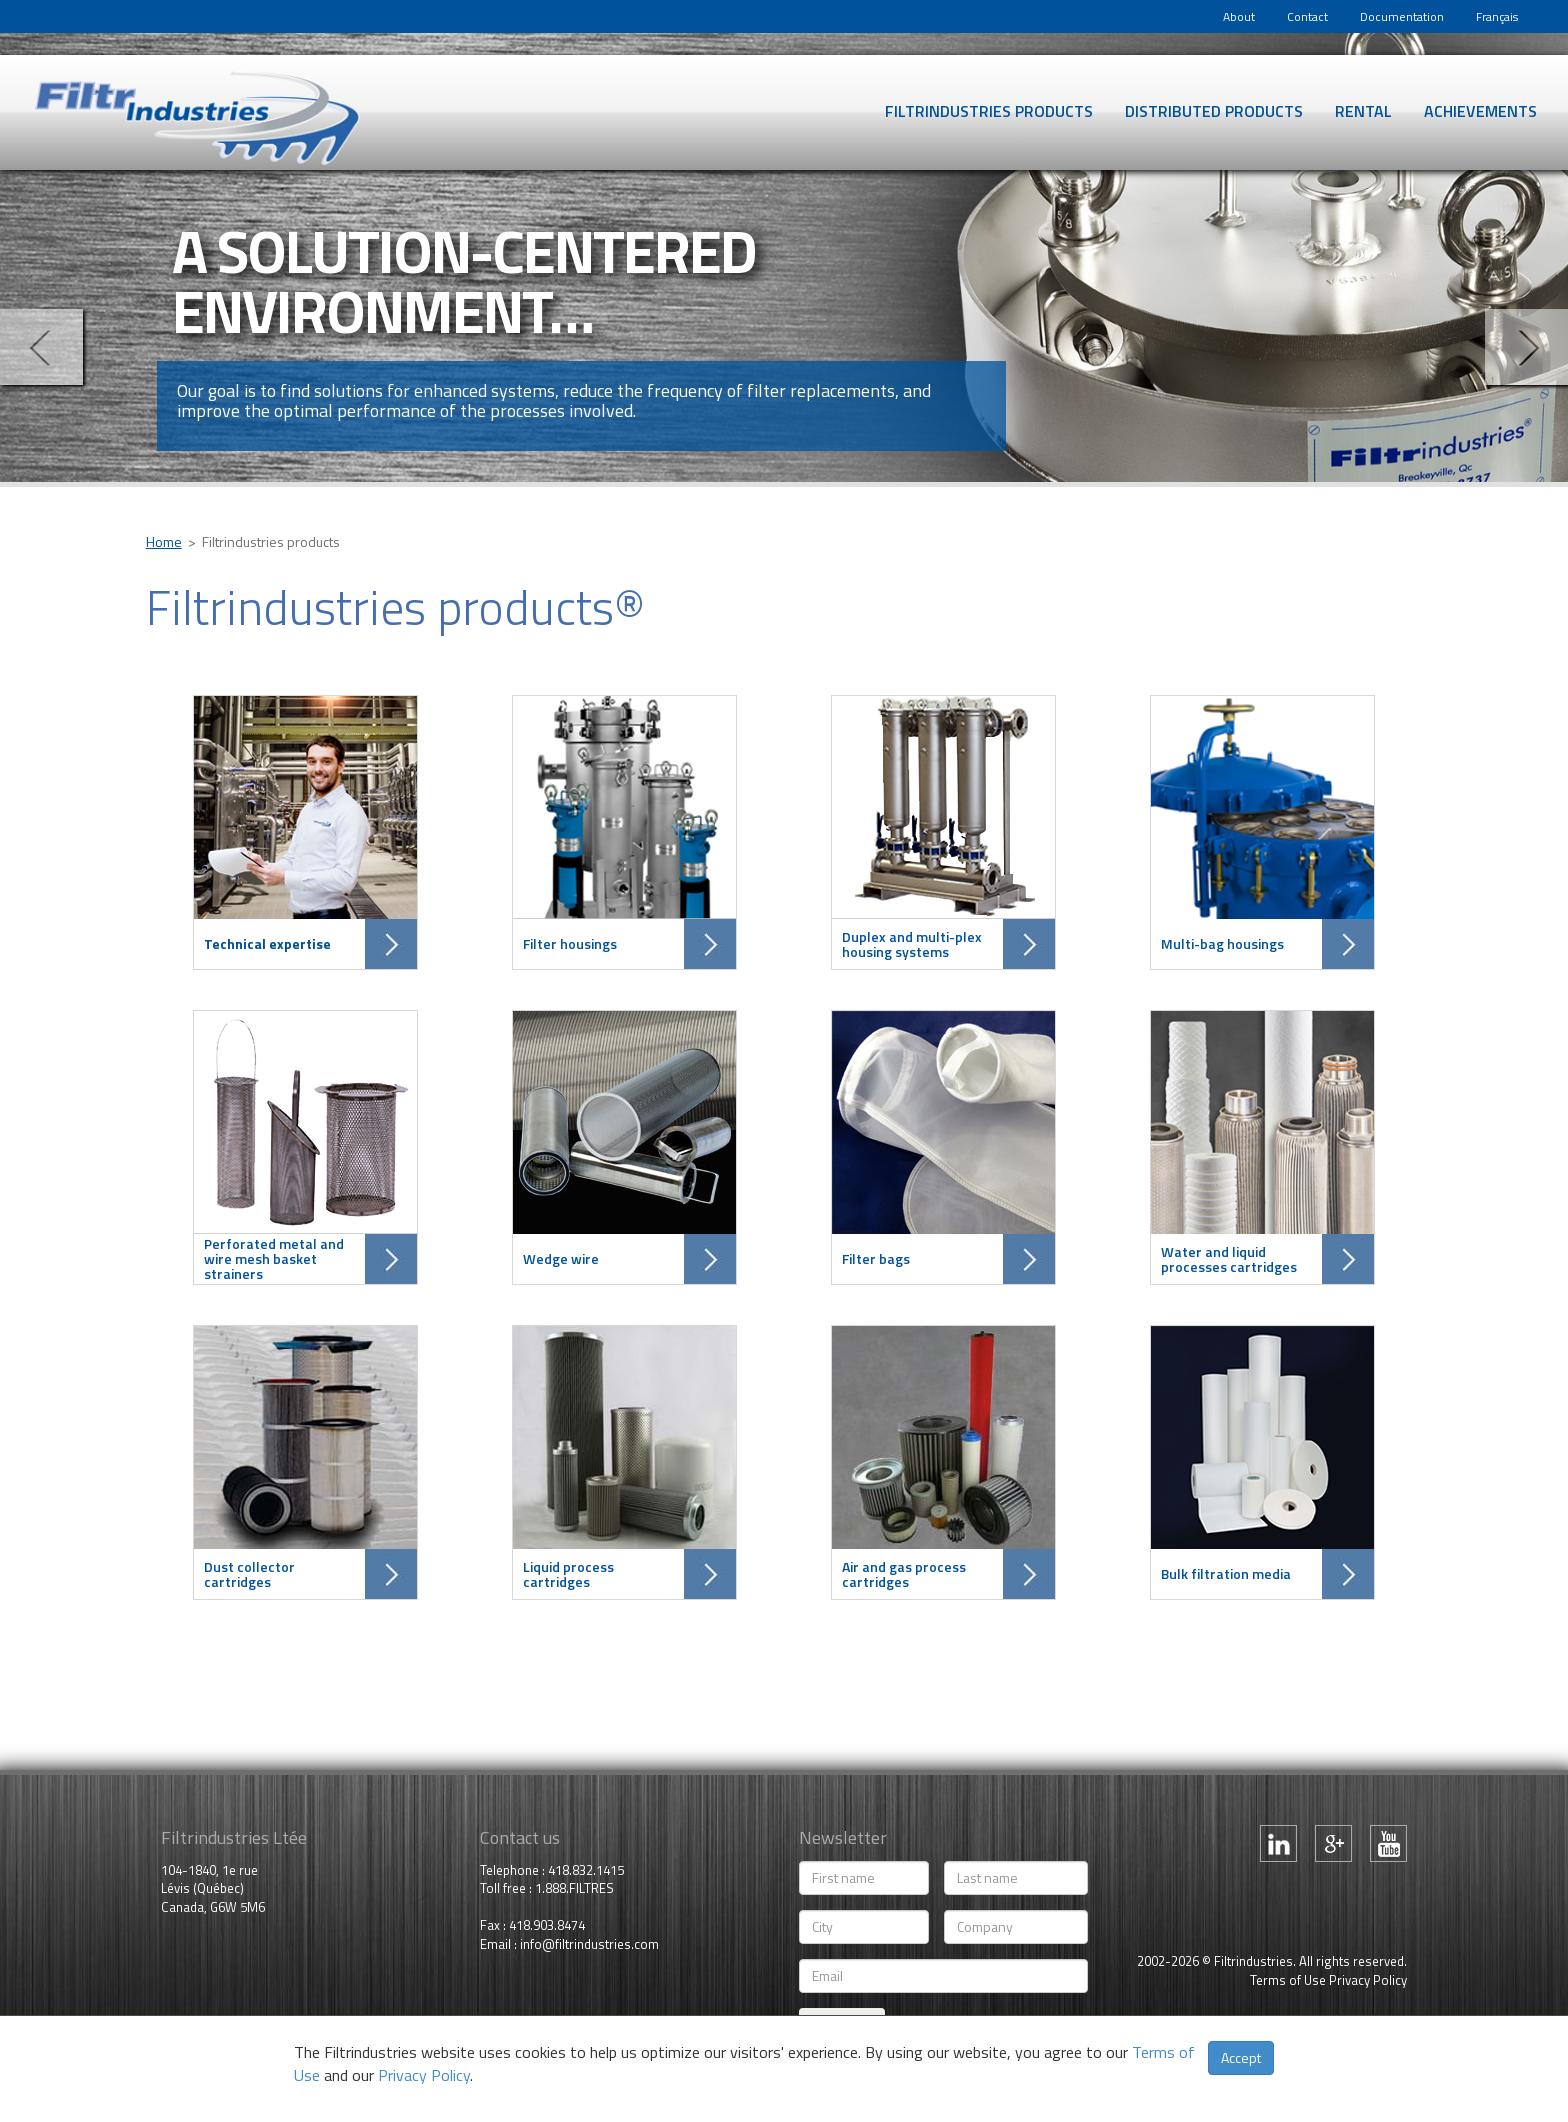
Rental (1363, 111)
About (1239, 16)
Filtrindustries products (989, 111)
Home (164, 541)
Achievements (1480, 111)
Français (1497, 16)
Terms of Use (1288, 1980)
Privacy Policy (1368, 1980)
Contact (1307, 16)
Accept (1241, 2057)
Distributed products (1214, 111)
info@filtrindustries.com (589, 1944)
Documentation (1402, 16)
